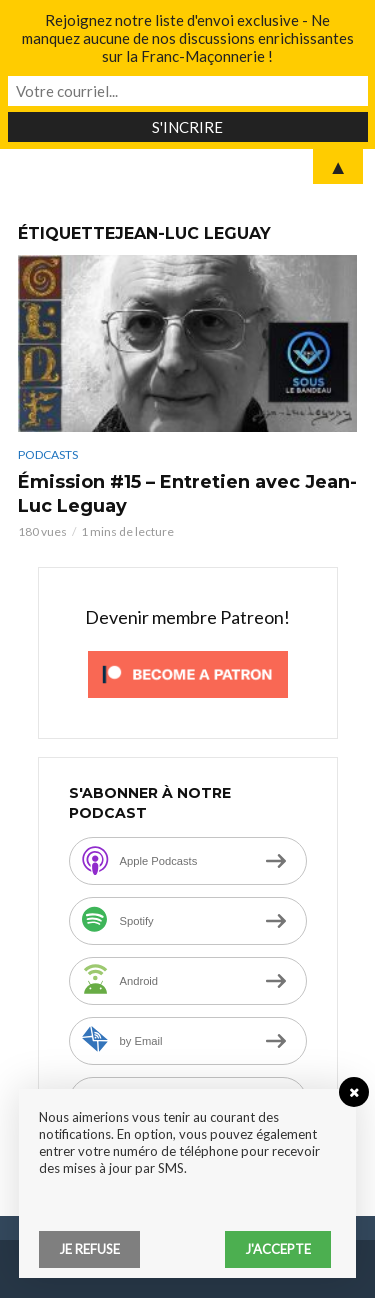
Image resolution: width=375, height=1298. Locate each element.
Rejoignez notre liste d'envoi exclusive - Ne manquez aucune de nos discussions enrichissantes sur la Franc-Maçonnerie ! (188, 38)
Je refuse (89, 1249)
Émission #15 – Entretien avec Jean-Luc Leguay (187, 494)
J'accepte (278, 1249)
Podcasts (48, 454)
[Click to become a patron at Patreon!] (188, 672)
